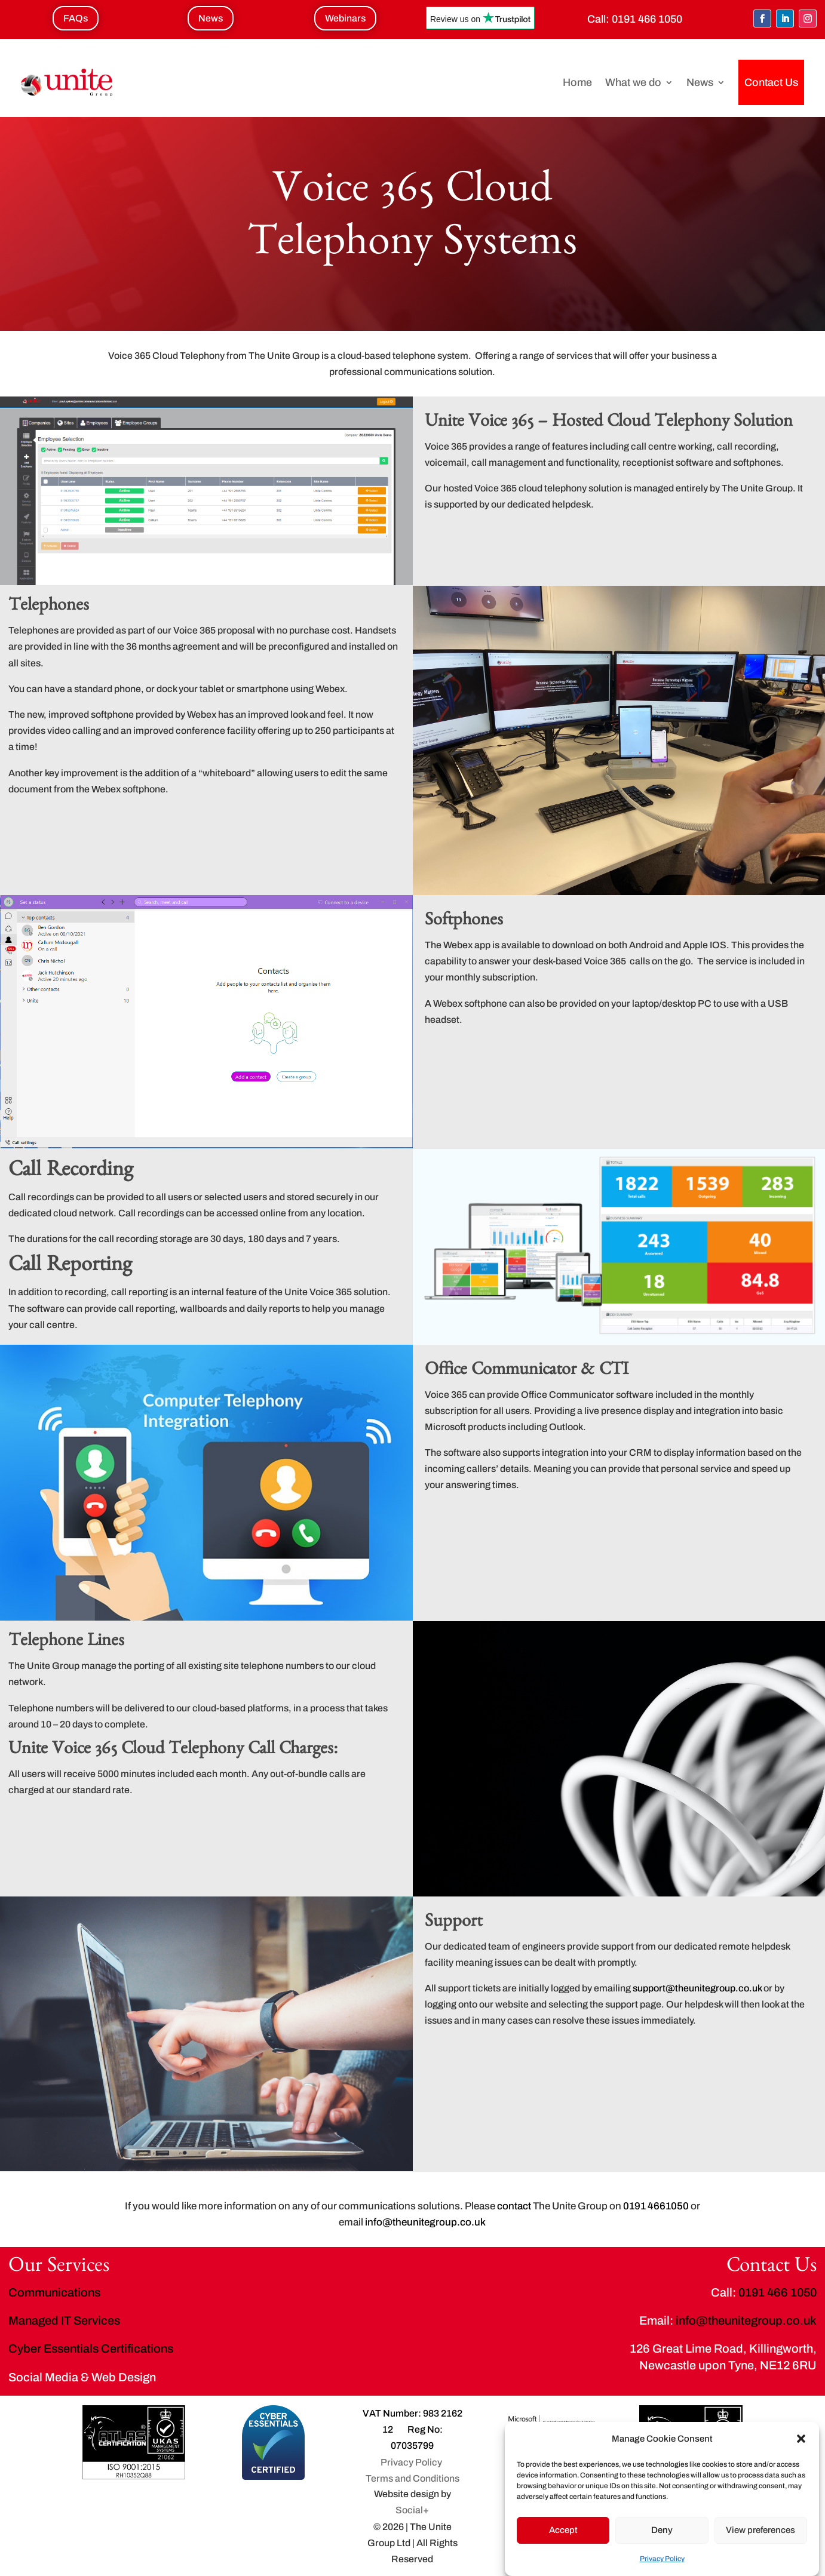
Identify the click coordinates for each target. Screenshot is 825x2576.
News (699, 82)
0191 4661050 (656, 2206)
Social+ (412, 2510)
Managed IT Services (64, 2320)
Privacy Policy (662, 2559)
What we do (633, 82)
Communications (54, 2292)
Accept (563, 2530)
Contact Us (771, 82)
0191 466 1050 (647, 19)
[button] (801, 2439)
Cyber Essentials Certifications (90, 2348)
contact (514, 2206)
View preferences (760, 2530)
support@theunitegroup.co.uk (697, 1988)
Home (577, 82)
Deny (662, 2530)
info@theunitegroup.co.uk (746, 2320)
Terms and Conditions (412, 2478)
